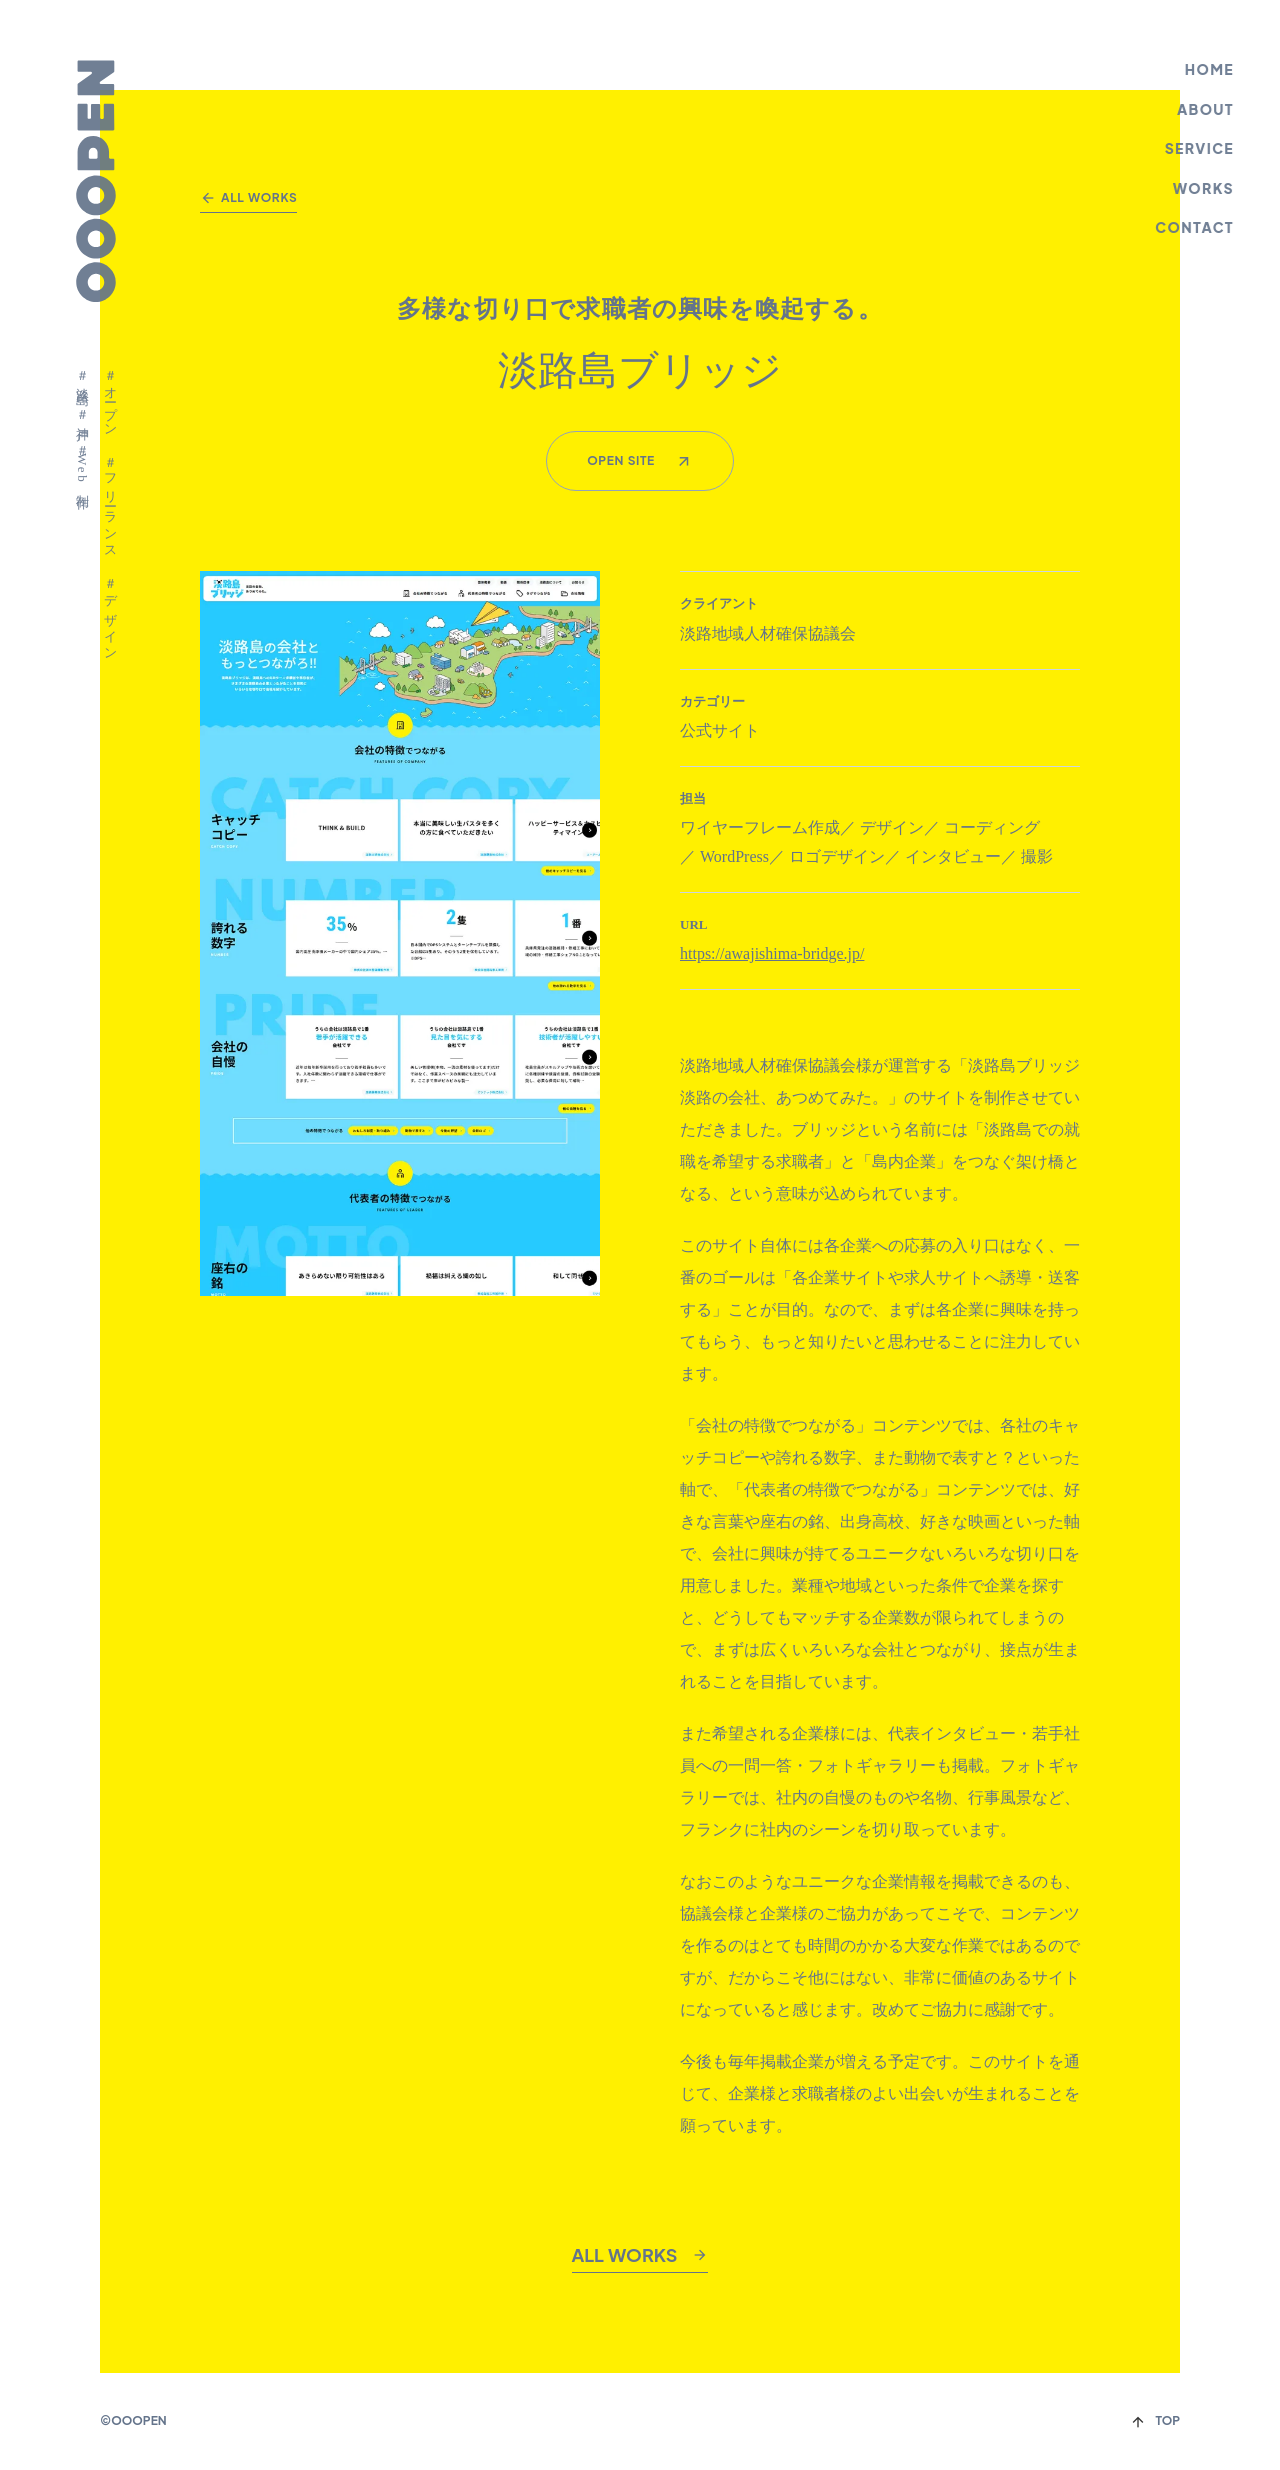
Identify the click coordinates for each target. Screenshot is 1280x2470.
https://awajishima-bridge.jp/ (772, 953)
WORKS (1204, 188)
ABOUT (1207, 109)
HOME (1210, 69)
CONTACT (1196, 227)
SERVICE (1200, 148)
